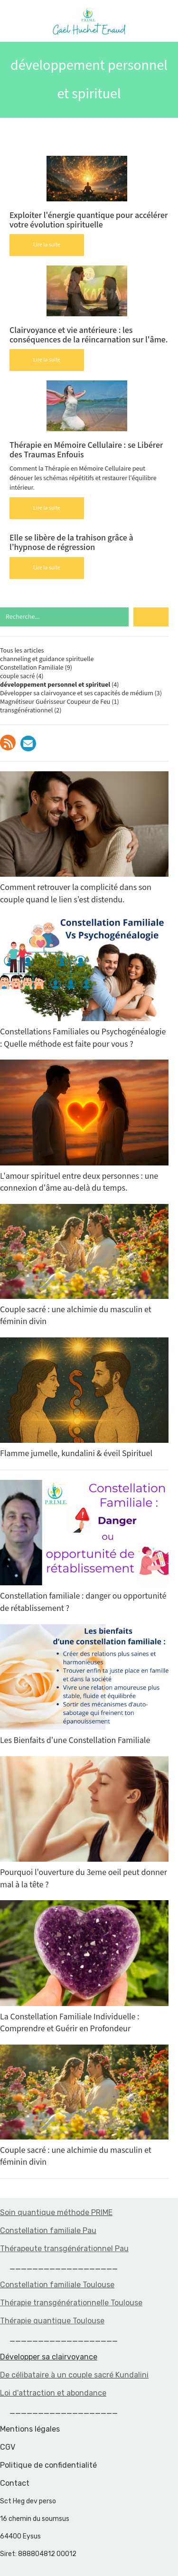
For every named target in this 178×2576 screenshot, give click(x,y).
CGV (7, 2447)
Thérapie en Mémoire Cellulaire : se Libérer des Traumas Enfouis (86, 450)
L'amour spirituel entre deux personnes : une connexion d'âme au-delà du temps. (84, 1126)
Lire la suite (46, 244)
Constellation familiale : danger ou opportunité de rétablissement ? (84, 1547)
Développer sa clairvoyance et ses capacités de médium (76, 693)
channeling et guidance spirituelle (47, 659)
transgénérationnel (26, 710)
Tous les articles (22, 650)
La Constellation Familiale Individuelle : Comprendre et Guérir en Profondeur (84, 1967)
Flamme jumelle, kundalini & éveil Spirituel (84, 1398)
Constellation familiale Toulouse (57, 2284)
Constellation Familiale (32, 667)
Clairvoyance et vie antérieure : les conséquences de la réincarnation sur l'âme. (88, 335)
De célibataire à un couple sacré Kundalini (74, 2374)
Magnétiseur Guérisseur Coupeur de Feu (55, 702)
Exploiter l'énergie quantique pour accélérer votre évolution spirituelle (88, 220)
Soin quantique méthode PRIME (56, 2212)
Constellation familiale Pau (48, 2230)
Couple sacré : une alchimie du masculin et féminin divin (84, 1265)
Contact (14, 2483)
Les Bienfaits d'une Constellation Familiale (84, 1685)
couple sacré (17, 676)
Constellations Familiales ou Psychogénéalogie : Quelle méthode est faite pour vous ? (84, 983)
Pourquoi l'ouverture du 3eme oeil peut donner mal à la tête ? (84, 1823)
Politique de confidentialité (48, 2465)
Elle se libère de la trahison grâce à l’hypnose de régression (71, 542)
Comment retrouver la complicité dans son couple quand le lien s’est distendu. (84, 838)
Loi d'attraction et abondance (53, 2392)
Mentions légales (30, 2429)
